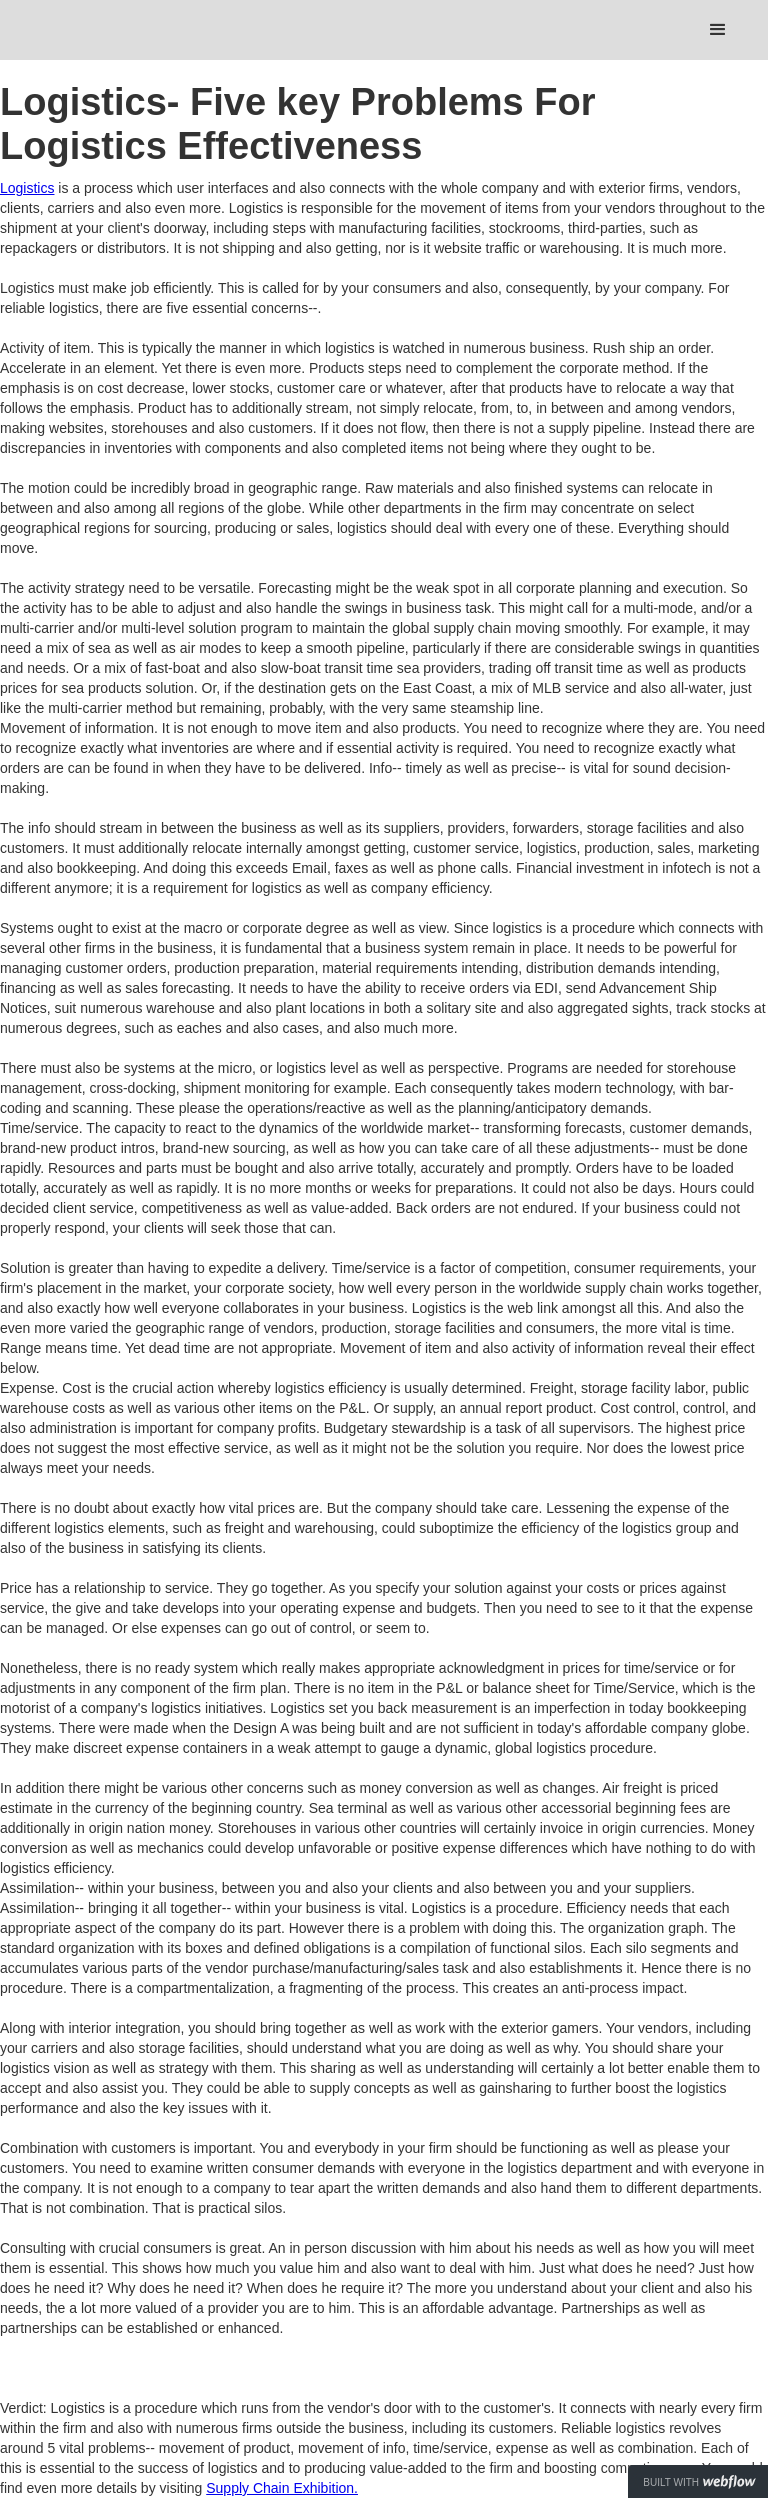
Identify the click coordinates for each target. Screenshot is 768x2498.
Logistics (27, 188)
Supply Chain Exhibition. (282, 2488)
